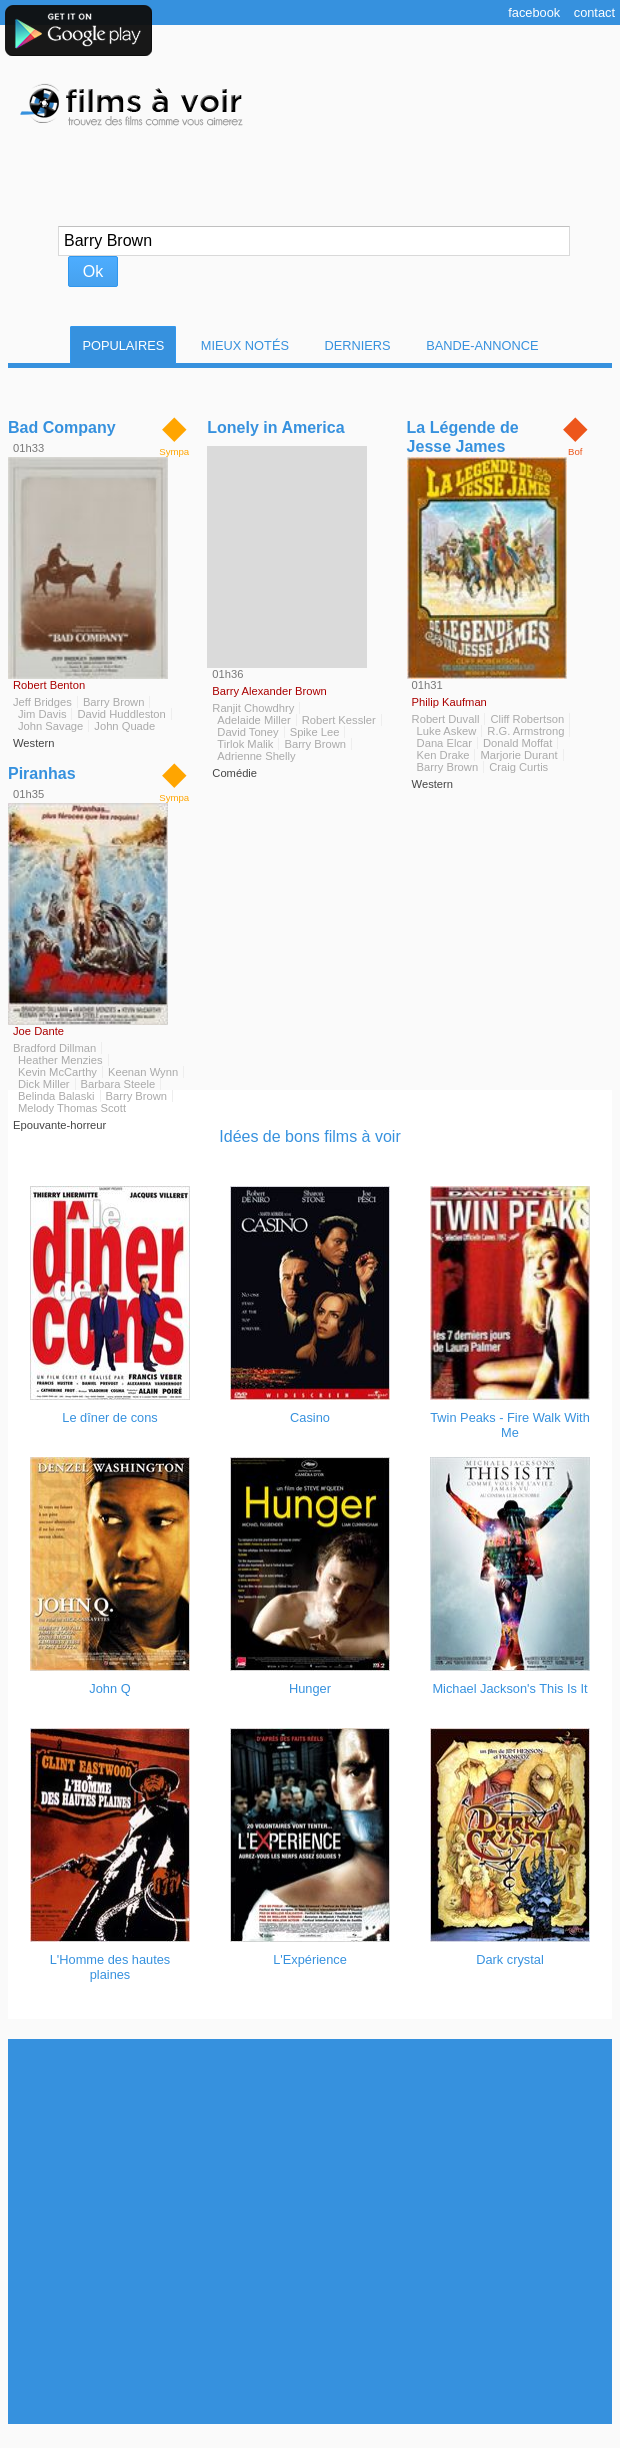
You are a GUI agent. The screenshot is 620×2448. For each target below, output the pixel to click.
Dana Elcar (444, 743)
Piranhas (42, 773)
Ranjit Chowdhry (253, 708)
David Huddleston (121, 714)
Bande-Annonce (482, 345)
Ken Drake (443, 755)
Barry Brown (114, 702)
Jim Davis (42, 714)
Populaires (123, 345)
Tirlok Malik (245, 744)
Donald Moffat (517, 743)
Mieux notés (245, 345)
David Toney (247, 732)
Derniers (358, 345)
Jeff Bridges (42, 702)
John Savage (50, 726)
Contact (594, 12)
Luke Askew (447, 731)
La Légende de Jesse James (463, 437)
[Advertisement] (306, 2231)
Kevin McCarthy (57, 1072)
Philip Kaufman (449, 702)
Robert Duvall (446, 719)
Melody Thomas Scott (72, 1108)
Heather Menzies (60, 1060)
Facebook (534, 12)
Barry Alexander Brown (269, 691)
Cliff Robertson (527, 719)
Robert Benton (49, 685)
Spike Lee (315, 732)
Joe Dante (38, 1031)
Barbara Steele (118, 1084)
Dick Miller (44, 1084)
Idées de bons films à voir (309, 1136)
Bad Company (62, 427)
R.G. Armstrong (525, 731)
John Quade (124, 726)
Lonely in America (275, 427)
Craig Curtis (518, 767)
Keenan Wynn (143, 1072)
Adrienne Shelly (256, 756)
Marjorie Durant (518, 755)
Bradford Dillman (54, 1048)
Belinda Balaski (56, 1096)
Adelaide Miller (253, 720)
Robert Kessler (339, 720)
